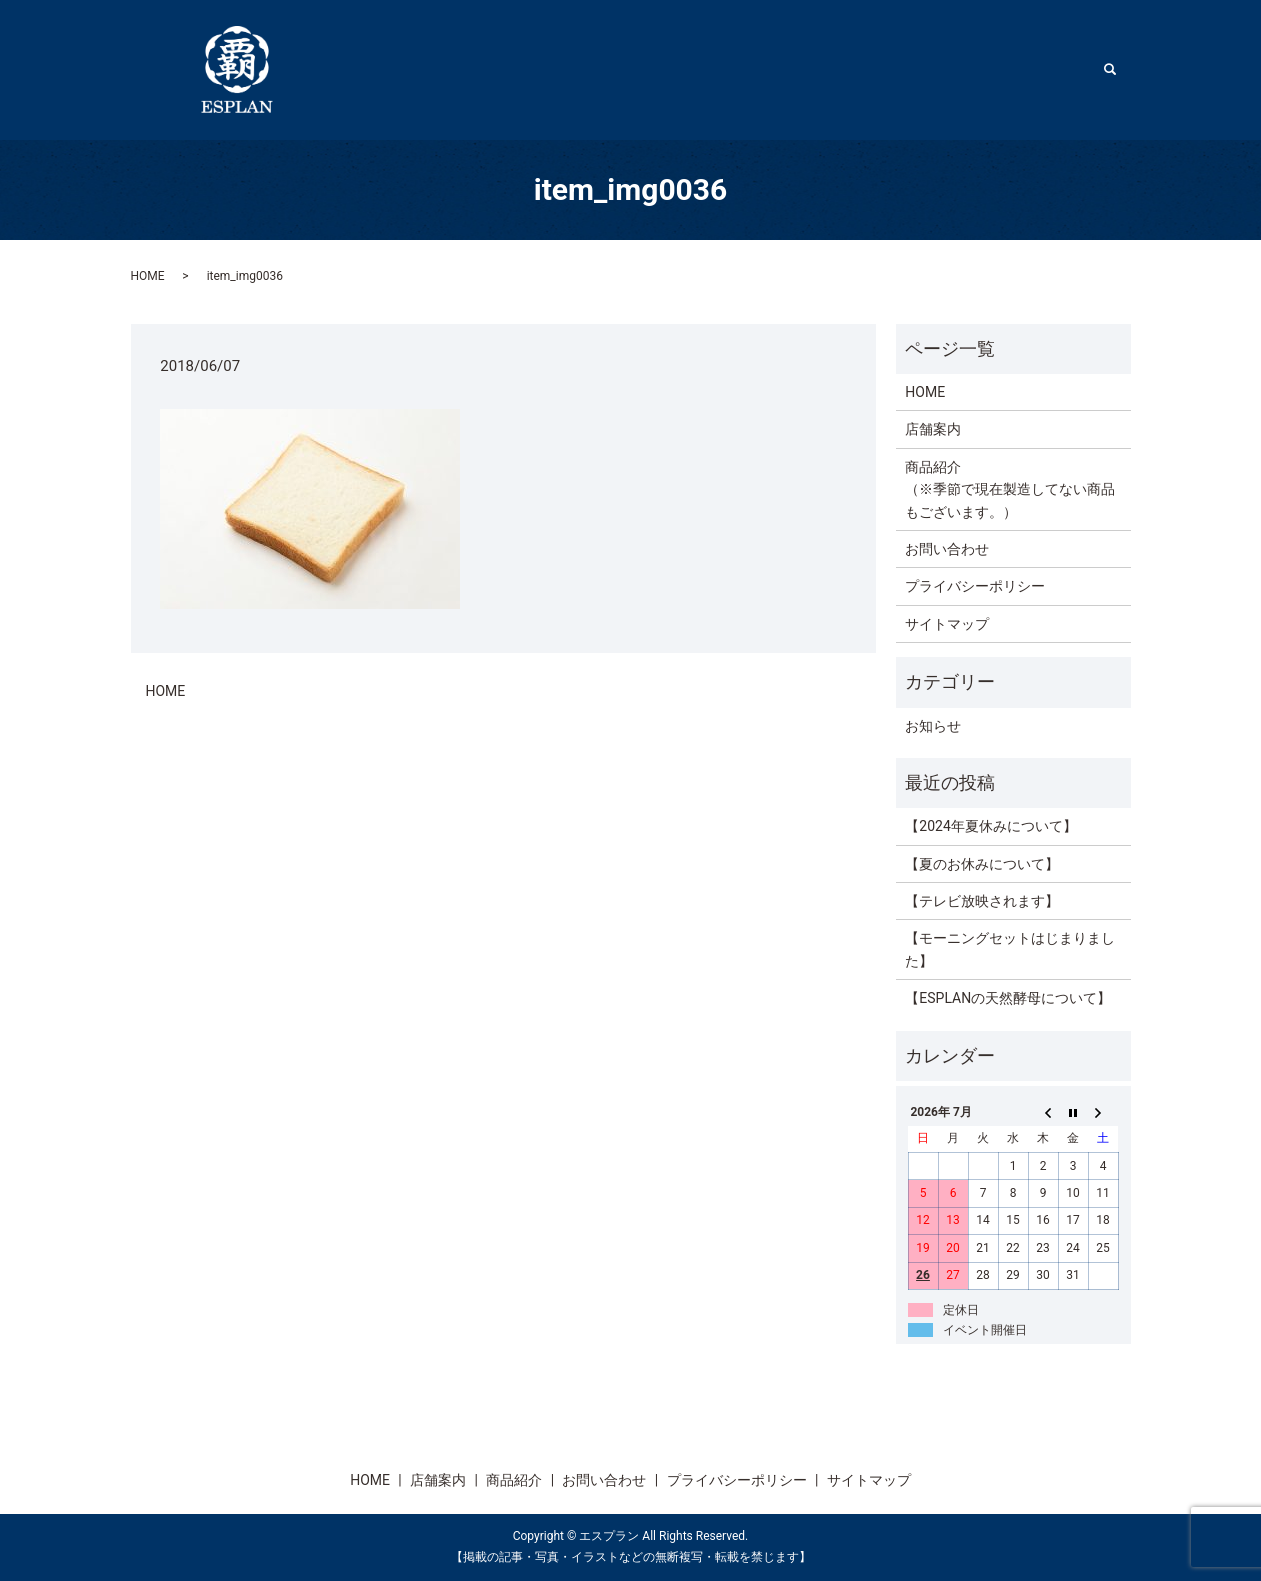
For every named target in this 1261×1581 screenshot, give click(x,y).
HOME (852, 69)
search (1120, 69)
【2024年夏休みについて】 (990, 826)
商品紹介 (1040, 69)
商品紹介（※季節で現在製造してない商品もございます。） (1010, 489)
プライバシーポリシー (975, 586)
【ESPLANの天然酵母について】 (1008, 998)
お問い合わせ (947, 549)
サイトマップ (947, 624)
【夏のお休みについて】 (982, 864)
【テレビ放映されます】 (982, 901)
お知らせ (933, 726)
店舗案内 (942, 69)
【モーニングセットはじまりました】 (1010, 949)
